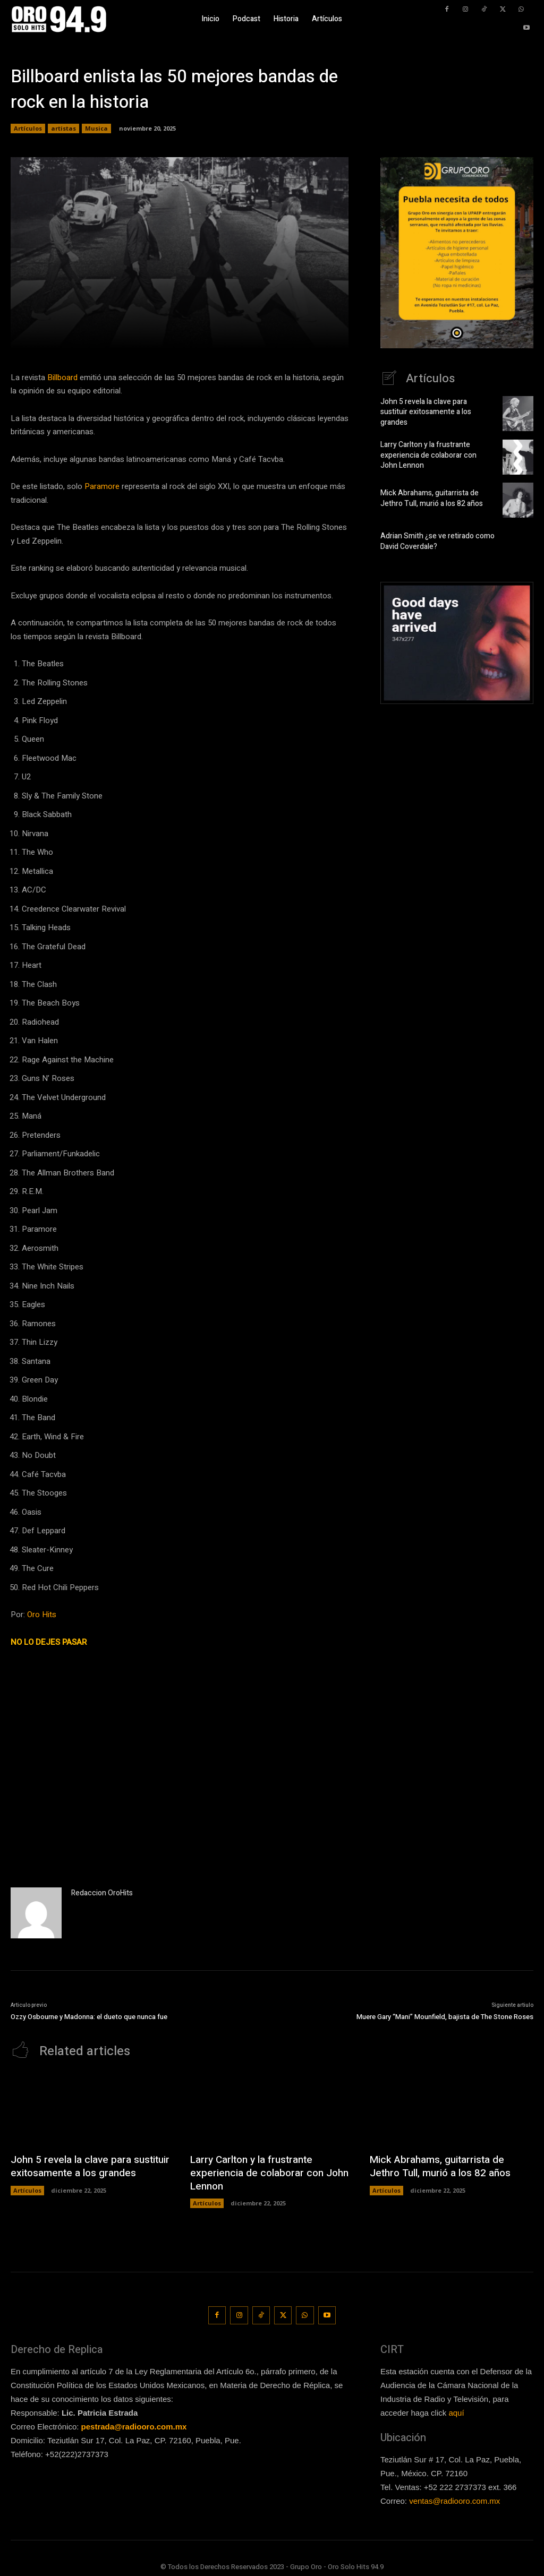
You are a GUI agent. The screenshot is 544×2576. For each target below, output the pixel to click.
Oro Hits (41, 1614)
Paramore (102, 486)
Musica (96, 128)
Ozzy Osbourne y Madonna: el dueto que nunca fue (89, 2017)
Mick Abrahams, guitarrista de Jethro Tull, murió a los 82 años (428, 498)
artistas (63, 128)
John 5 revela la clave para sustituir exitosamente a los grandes (434, 412)
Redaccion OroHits (102, 1893)
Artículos (28, 128)
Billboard (62, 377)
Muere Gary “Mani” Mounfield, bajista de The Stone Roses (444, 2017)
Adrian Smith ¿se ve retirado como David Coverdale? (433, 541)
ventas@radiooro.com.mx (454, 2496)
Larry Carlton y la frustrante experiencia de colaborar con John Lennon (434, 454)
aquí (456, 2407)
